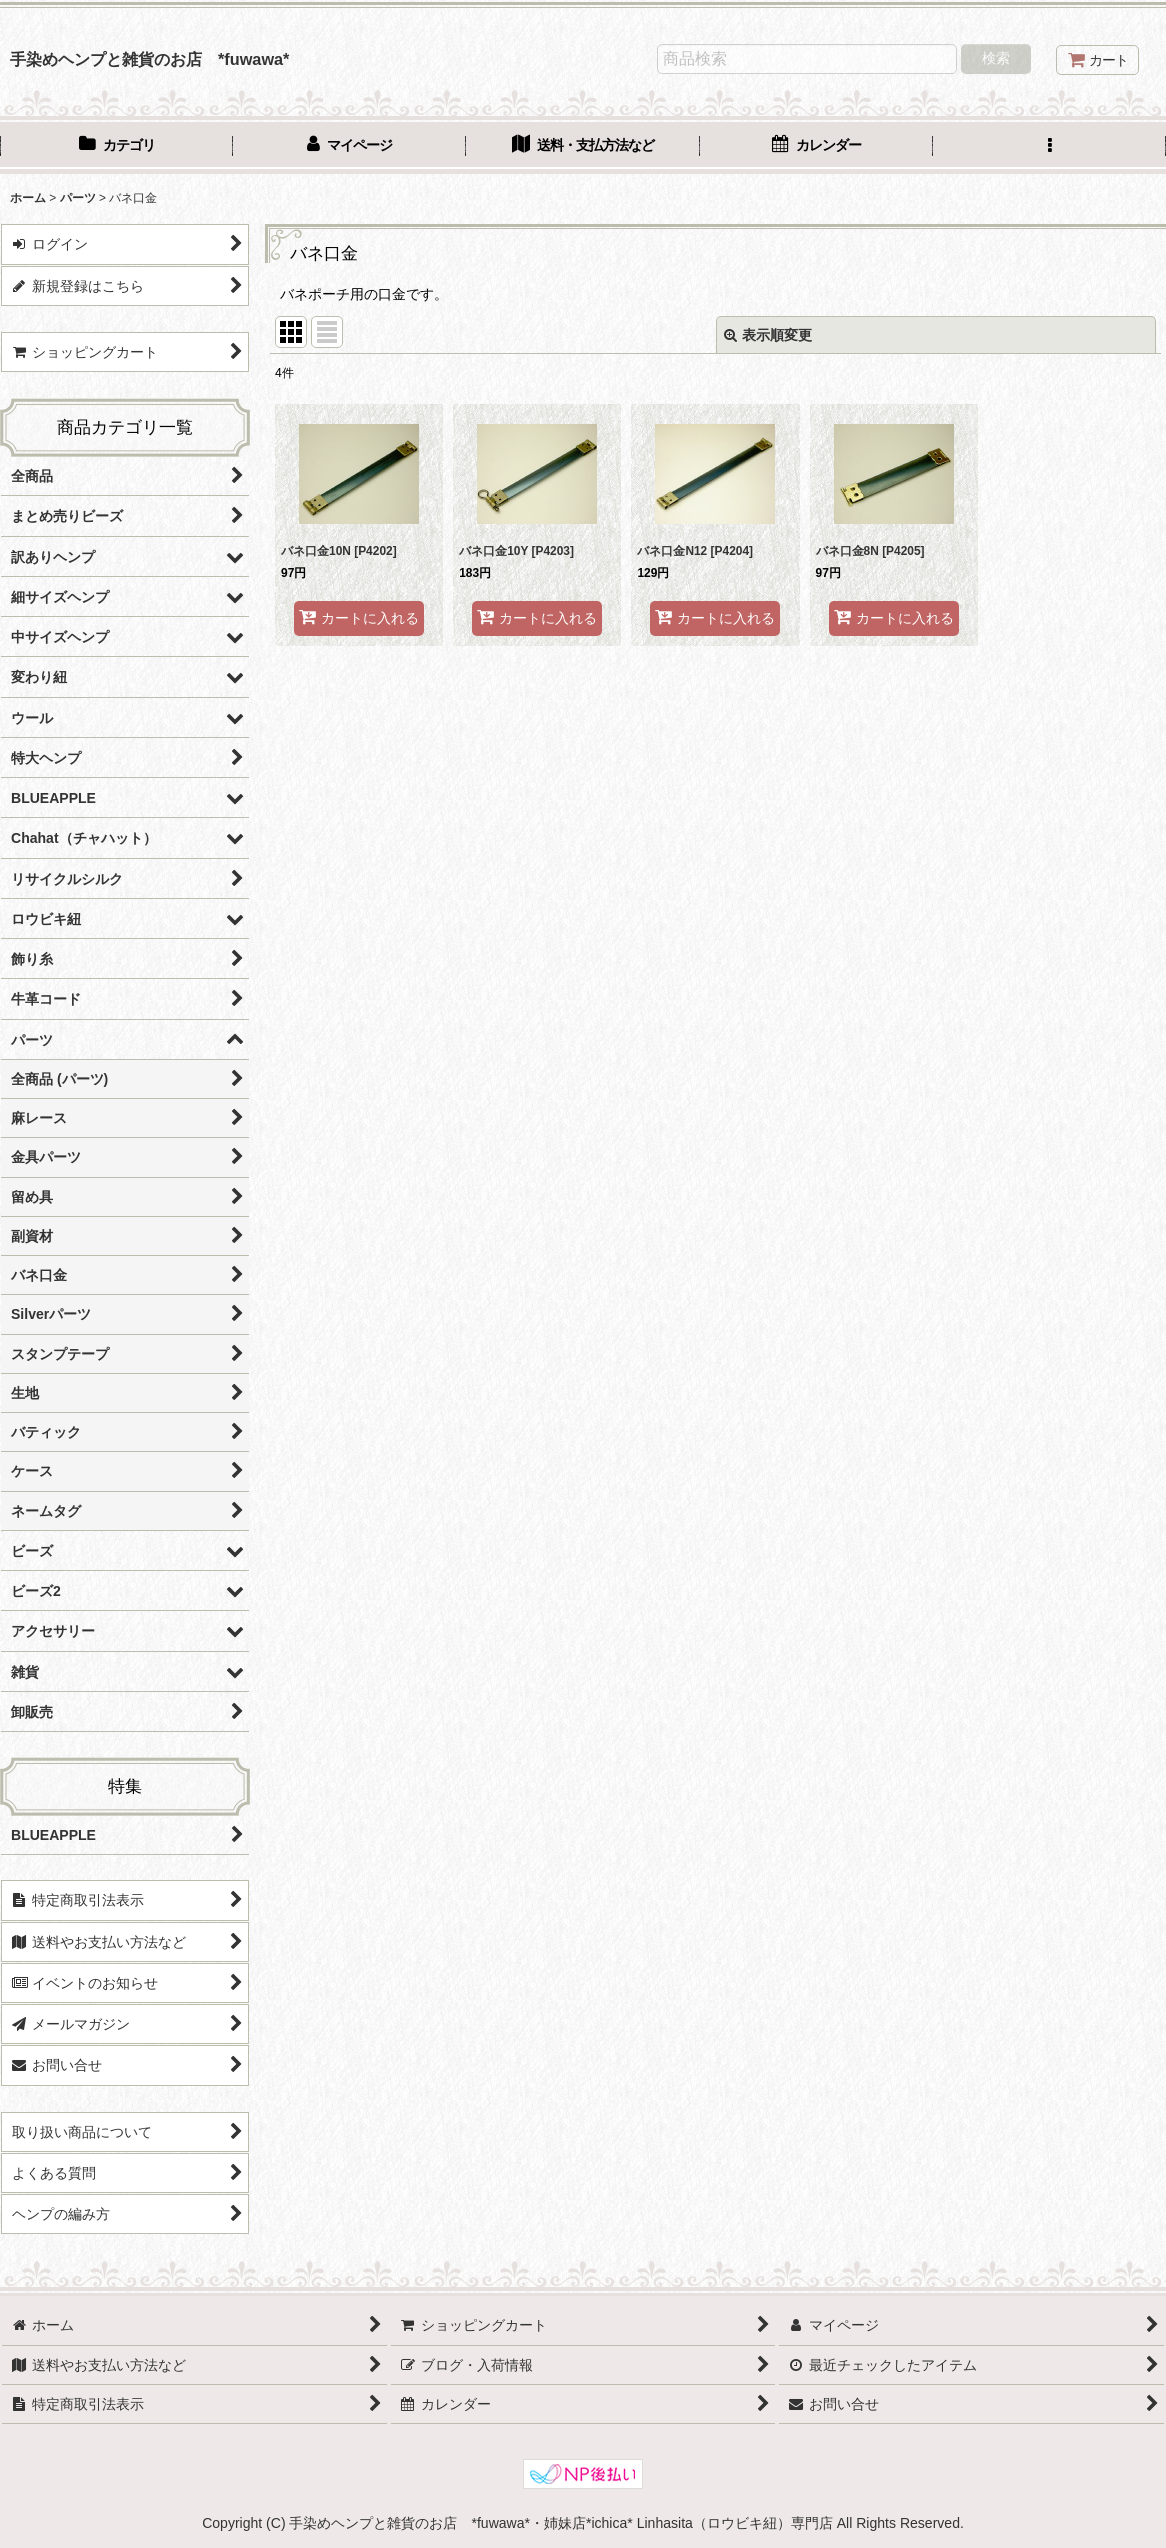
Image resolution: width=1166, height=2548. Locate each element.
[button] (1049, 147)
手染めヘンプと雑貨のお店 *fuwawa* (149, 59)
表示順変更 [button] (768, 335)
